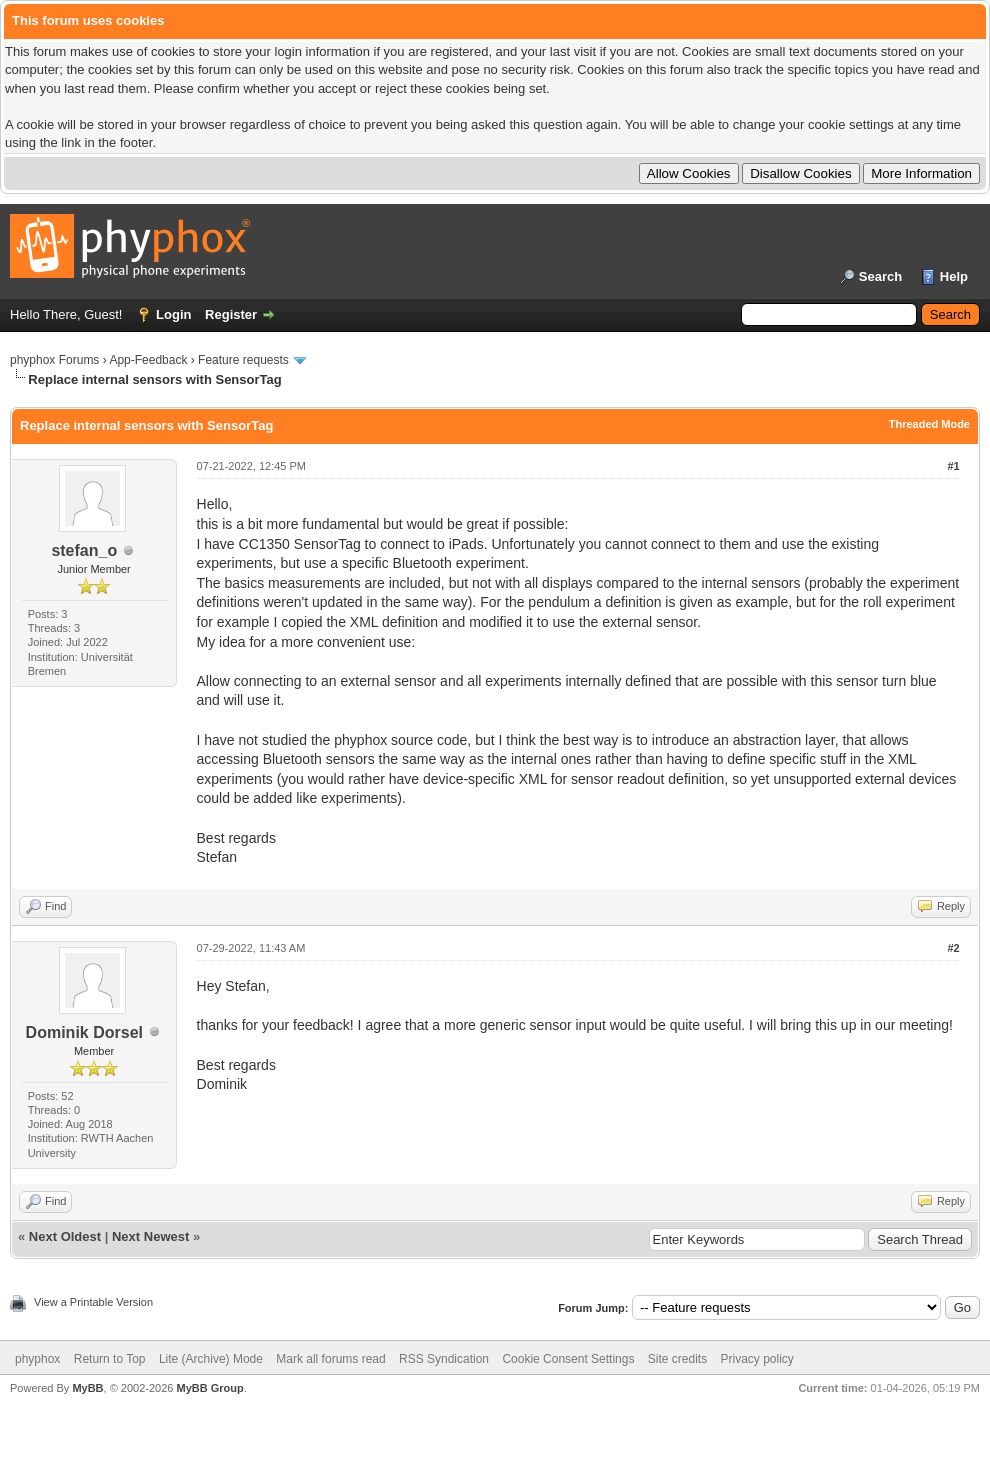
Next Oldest (65, 1236)
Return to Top (110, 1359)
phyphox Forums (54, 360)
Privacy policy (757, 1359)
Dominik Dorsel (84, 1032)
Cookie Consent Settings (568, 1359)
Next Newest (150, 1236)
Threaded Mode (929, 424)
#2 (953, 948)
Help (954, 276)
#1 (953, 466)
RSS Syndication (444, 1359)
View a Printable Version (93, 1302)
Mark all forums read (330, 1359)
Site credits (677, 1359)
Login (173, 314)
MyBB (87, 1388)
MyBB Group (209, 1388)
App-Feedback (148, 360)
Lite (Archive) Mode (211, 1359)
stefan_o (84, 550)
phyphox (37, 1359)
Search (880, 276)
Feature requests (243, 360)
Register (231, 314)
